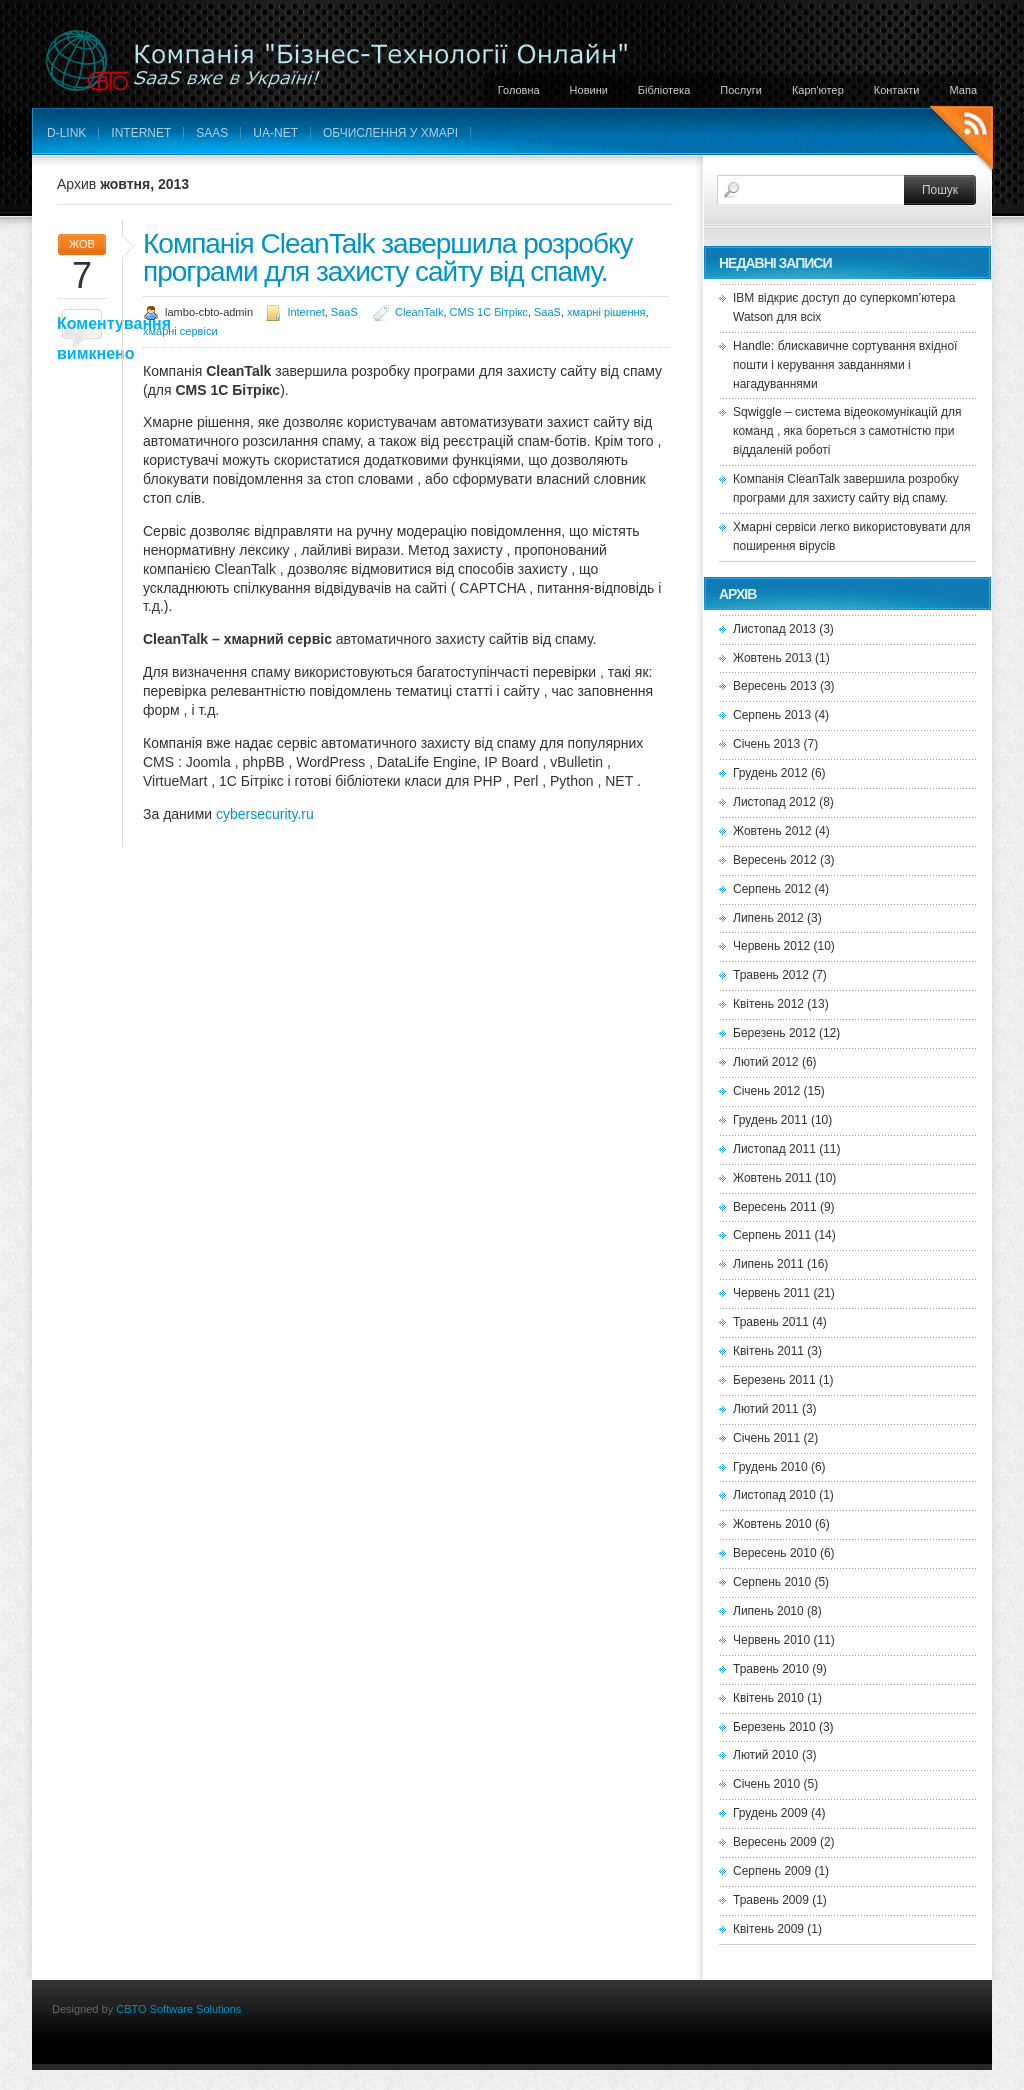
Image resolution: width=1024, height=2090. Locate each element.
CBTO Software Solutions (178, 2009)
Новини (589, 90)
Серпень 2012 (772, 889)
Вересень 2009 (775, 1842)
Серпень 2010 (772, 1582)
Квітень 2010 (768, 1698)
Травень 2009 (771, 1900)
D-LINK (66, 133)
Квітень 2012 (768, 1004)
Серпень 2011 (772, 1235)
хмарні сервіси (180, 331)
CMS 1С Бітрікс (489, 312)
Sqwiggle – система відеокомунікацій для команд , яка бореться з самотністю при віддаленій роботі (847, 431)
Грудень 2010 (770, 1467)
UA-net (275, 133)
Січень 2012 (766, 1091)
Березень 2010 (774, 1727)
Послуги (741, 90)
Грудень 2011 (770, 1120)
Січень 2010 (766, 1784)
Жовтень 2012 (772, 831)
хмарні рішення (606, 312)
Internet (141, 133)
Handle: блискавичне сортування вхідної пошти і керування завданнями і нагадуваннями (845, 365)
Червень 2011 (771, 1293)
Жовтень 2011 (772, 1178)
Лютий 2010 (766, 1755)
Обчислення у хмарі (390, 133)
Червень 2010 (771, 1640)
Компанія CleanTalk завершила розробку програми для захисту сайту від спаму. (388, 257)
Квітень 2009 (768, 1929)
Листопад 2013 (774, 629)
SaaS (212, 133)
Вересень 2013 (775, 686)
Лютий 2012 (766, 1062)
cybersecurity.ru (265, 814)
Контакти (897, 90)
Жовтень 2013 (772, 658)
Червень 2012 (771, 946)
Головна (519, 90)
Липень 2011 (768, 1264)
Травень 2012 (771, 975)
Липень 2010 (768, 1611)
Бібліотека (664, 90)
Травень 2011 (771, 1322)
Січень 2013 (766, 744)
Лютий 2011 (766, 1409)
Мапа (963, 90)
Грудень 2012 (770, 773)
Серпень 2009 (772, 1871)
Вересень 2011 (775, 1207)
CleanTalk (419, 312)
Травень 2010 (771, 1669)
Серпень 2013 (772, 715)
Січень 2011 (766, 1438)
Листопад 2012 (774, 802)
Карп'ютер (818, 90)
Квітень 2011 (768, 1351)
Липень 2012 (768, 918)
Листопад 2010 (774, 1495)
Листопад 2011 (774, 1149)
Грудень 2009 (770, 1813)
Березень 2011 (774, 1380)
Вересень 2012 (775, 860)
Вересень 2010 (775, 1553)
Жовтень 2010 (772, 1524)
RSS (961, 140)
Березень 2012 (774, 1033)
